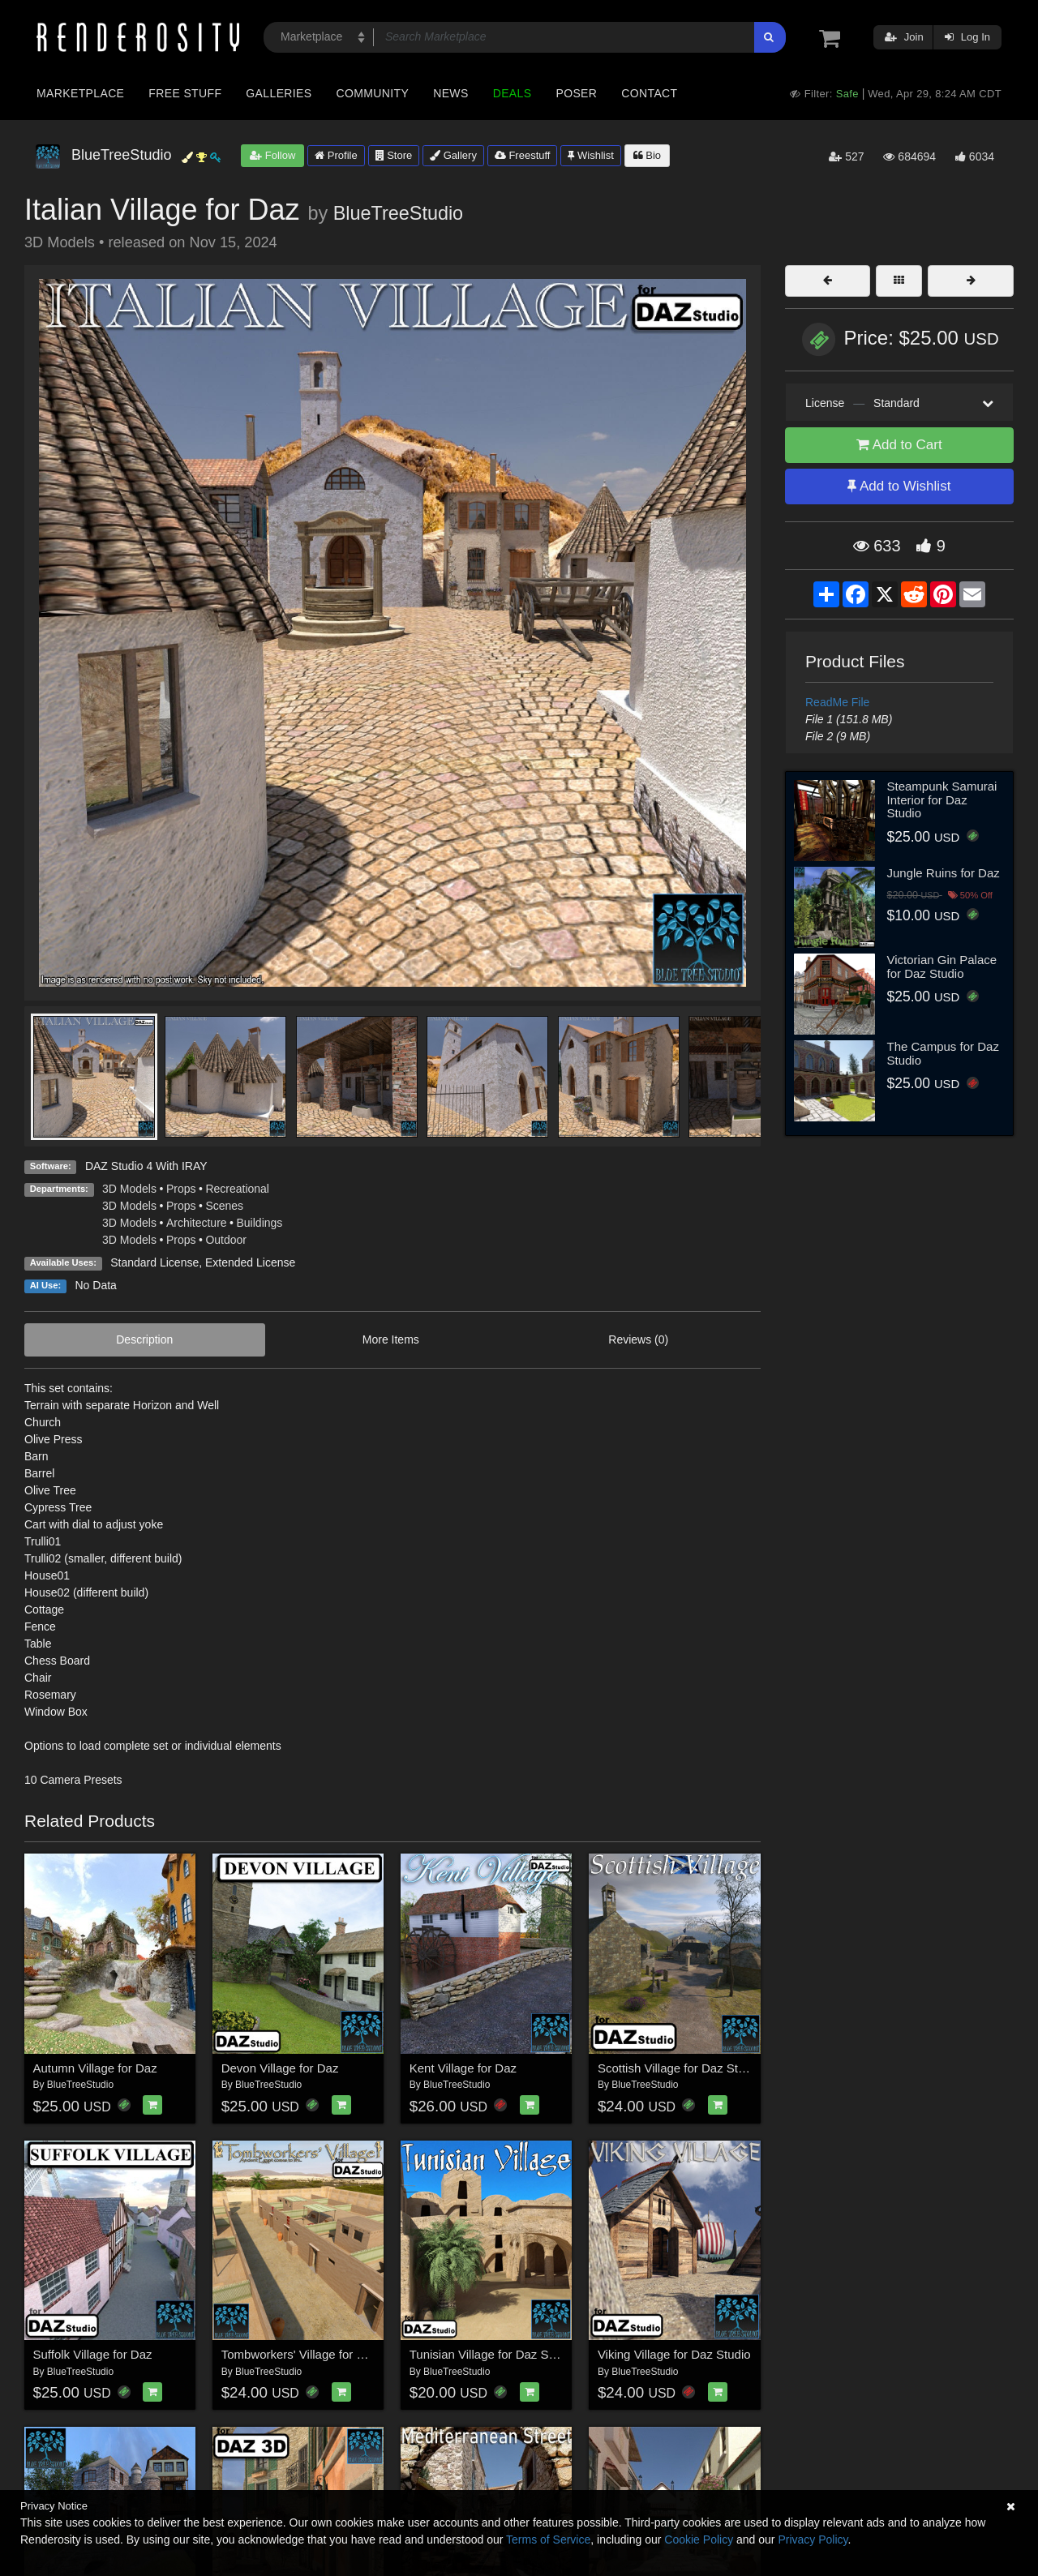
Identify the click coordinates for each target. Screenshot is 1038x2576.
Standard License (154, 1262)
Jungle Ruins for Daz (943, 873)
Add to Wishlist (898, 486)
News (450, 93)
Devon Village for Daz (280, 2068)
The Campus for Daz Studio (943, 1053)
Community (373, 93)
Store (394, 155)
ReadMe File (837, 702)
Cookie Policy (698, 2539)
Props (181, 1188)
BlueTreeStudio (398, 213)
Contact (649, 93)
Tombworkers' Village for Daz (300, 2354)
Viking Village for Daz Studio (674, 2354)
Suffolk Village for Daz (92, 2354)
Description (144, 1339)
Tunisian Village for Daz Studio (492, 2354)
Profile (336, 155)
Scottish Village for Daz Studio (679, 2068)
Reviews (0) (638, 1339)
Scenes (224, 1205)
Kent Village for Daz (463, 2068)
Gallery (453, 155)
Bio (647, 155)
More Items (390, 1339)
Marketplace (80, 93)
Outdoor (226, 1239)
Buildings (260, 1222)
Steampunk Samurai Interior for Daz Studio (942, 799)
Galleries (278, 93)
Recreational (237, 1188)
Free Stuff (184, 93)
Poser (576, 93)
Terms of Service (548, 2539)
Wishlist (590, 155)
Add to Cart (899, 444)
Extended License (250, 1262)
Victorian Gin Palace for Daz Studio (942, 966)
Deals (512, 93)
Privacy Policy (812, 2539)
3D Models (129, 1188)
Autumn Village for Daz (95, 2068)
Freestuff (523, 155)
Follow (272, 155)
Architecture (196, 1222)
